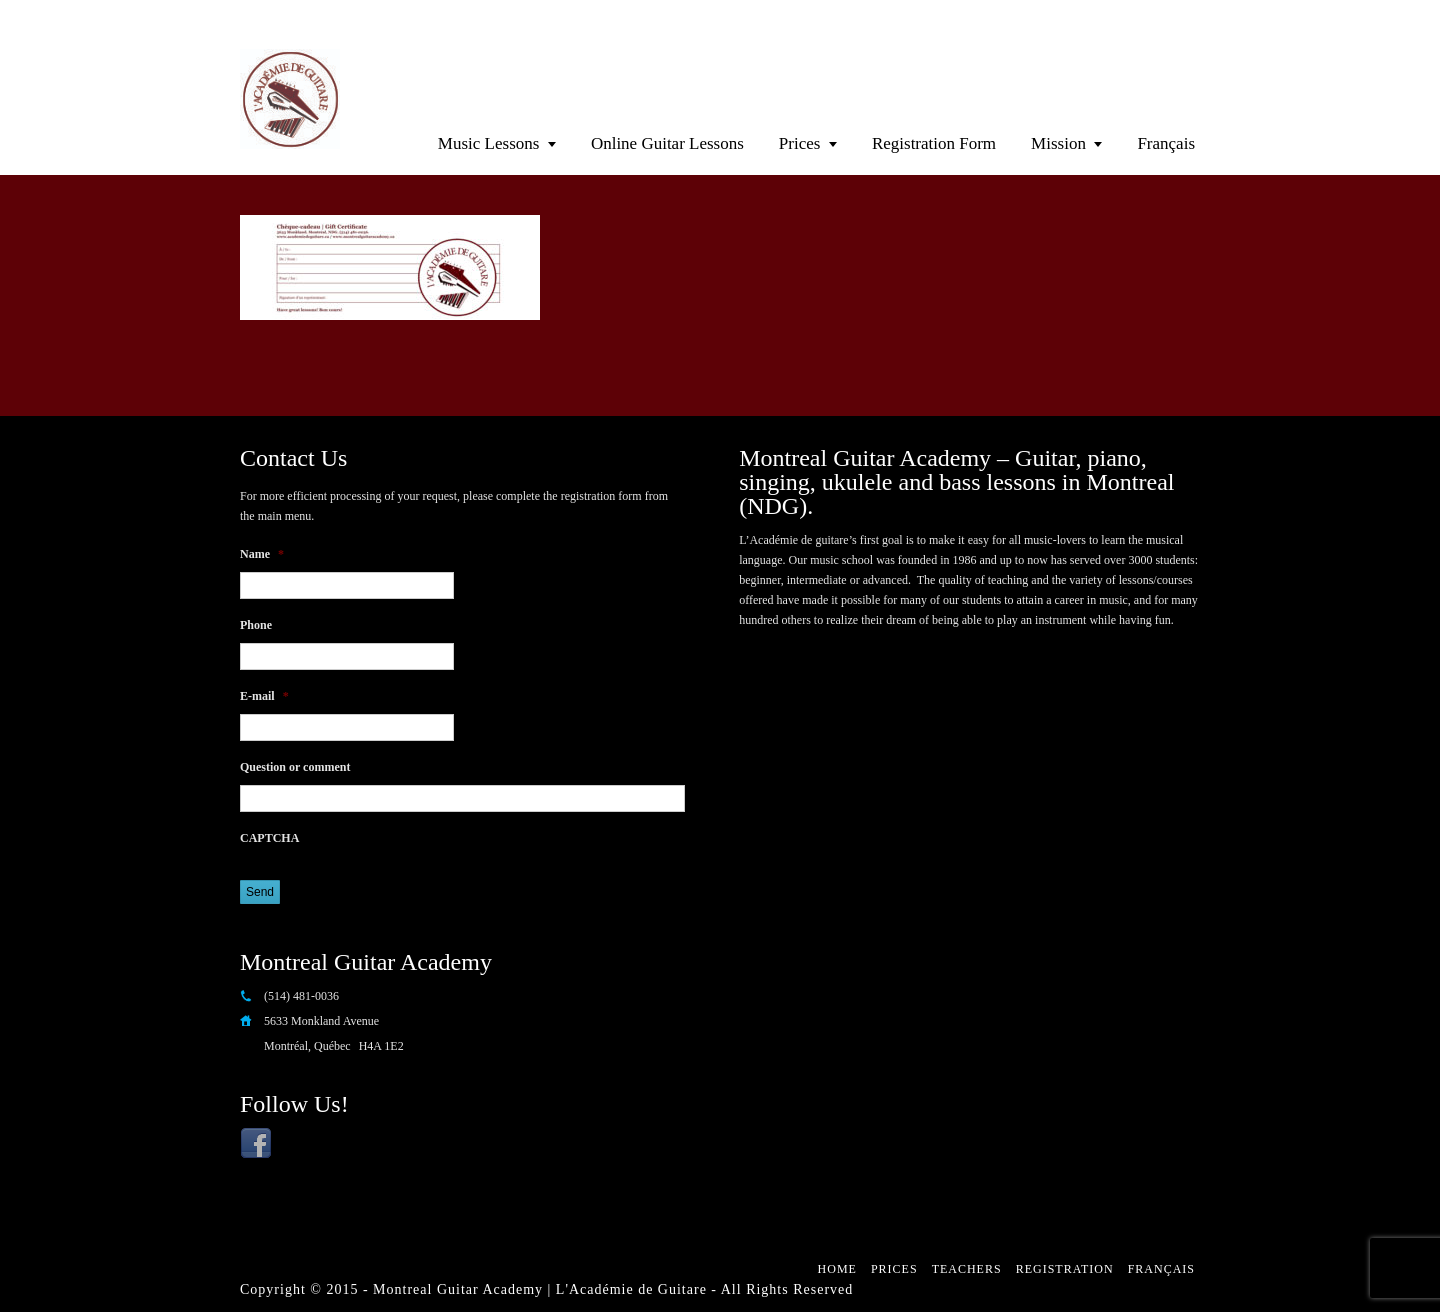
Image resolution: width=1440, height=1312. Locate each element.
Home (837, 1269)
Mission (1058, 143)
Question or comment (295, 767)
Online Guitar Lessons (667, 143)
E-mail (264, 696)
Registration (1065, 1269)
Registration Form (934, 143)
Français (1166, 143)
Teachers (967, 1269)
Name (262, 554)
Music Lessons (489, 143)
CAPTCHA (269, 838)
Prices (800, 143)
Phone (256, 625)
